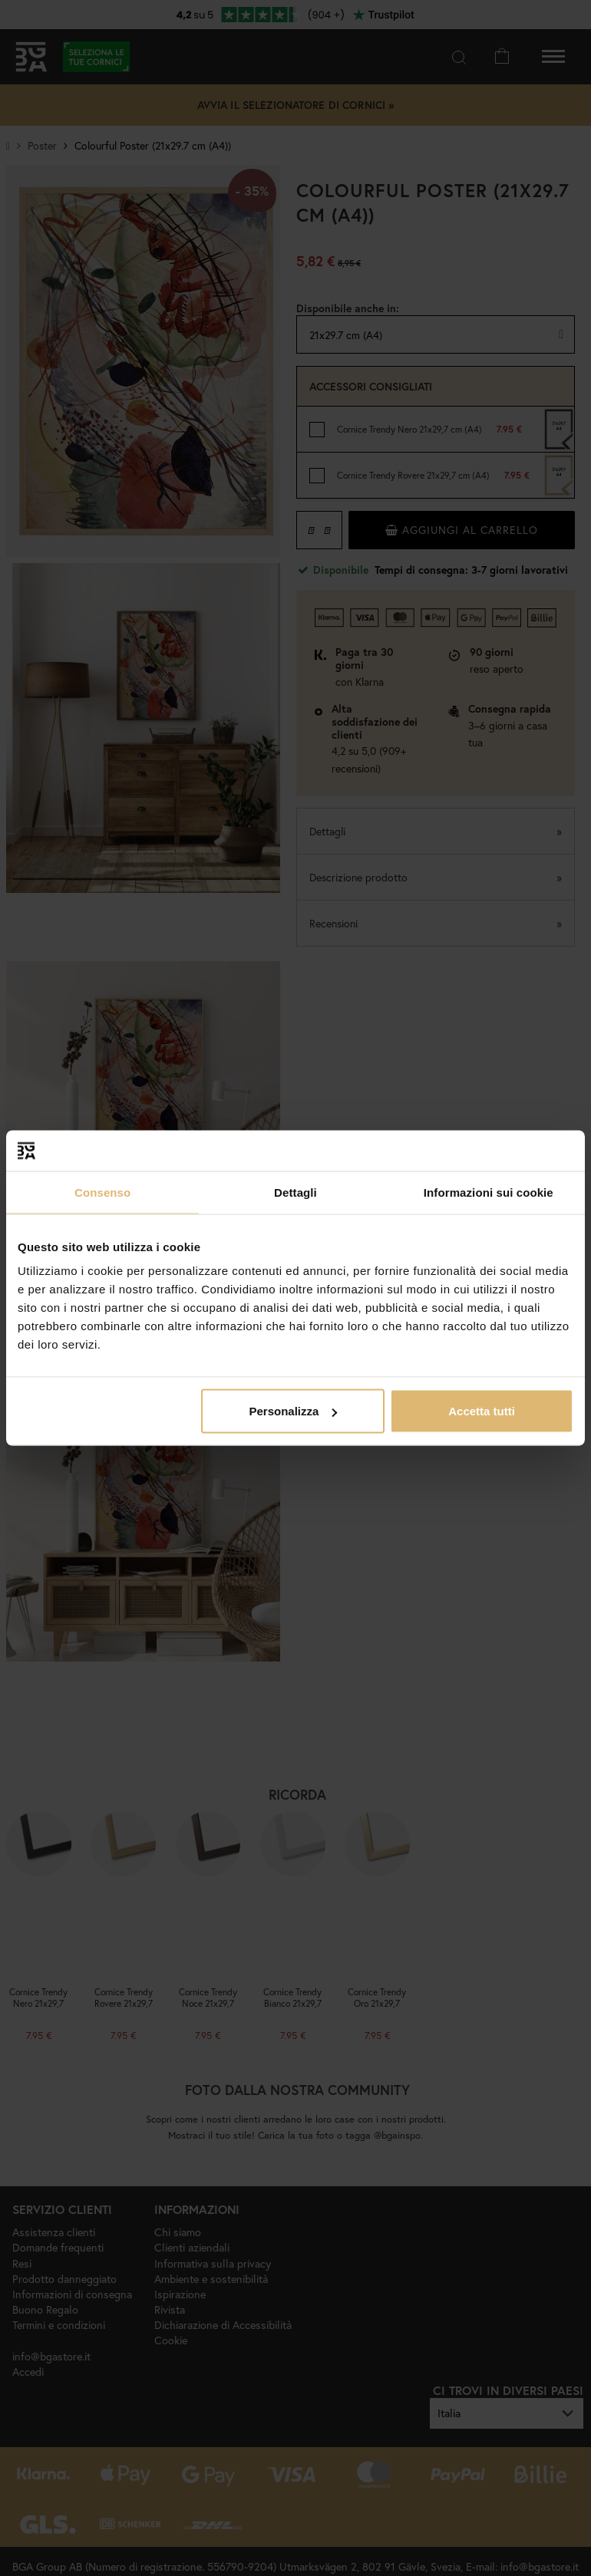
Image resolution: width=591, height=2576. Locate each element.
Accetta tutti (481, 1411)
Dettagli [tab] (295, 1191)
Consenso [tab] (102, 1191)
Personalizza (293, 1411)
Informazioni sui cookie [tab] (488, 1191)
